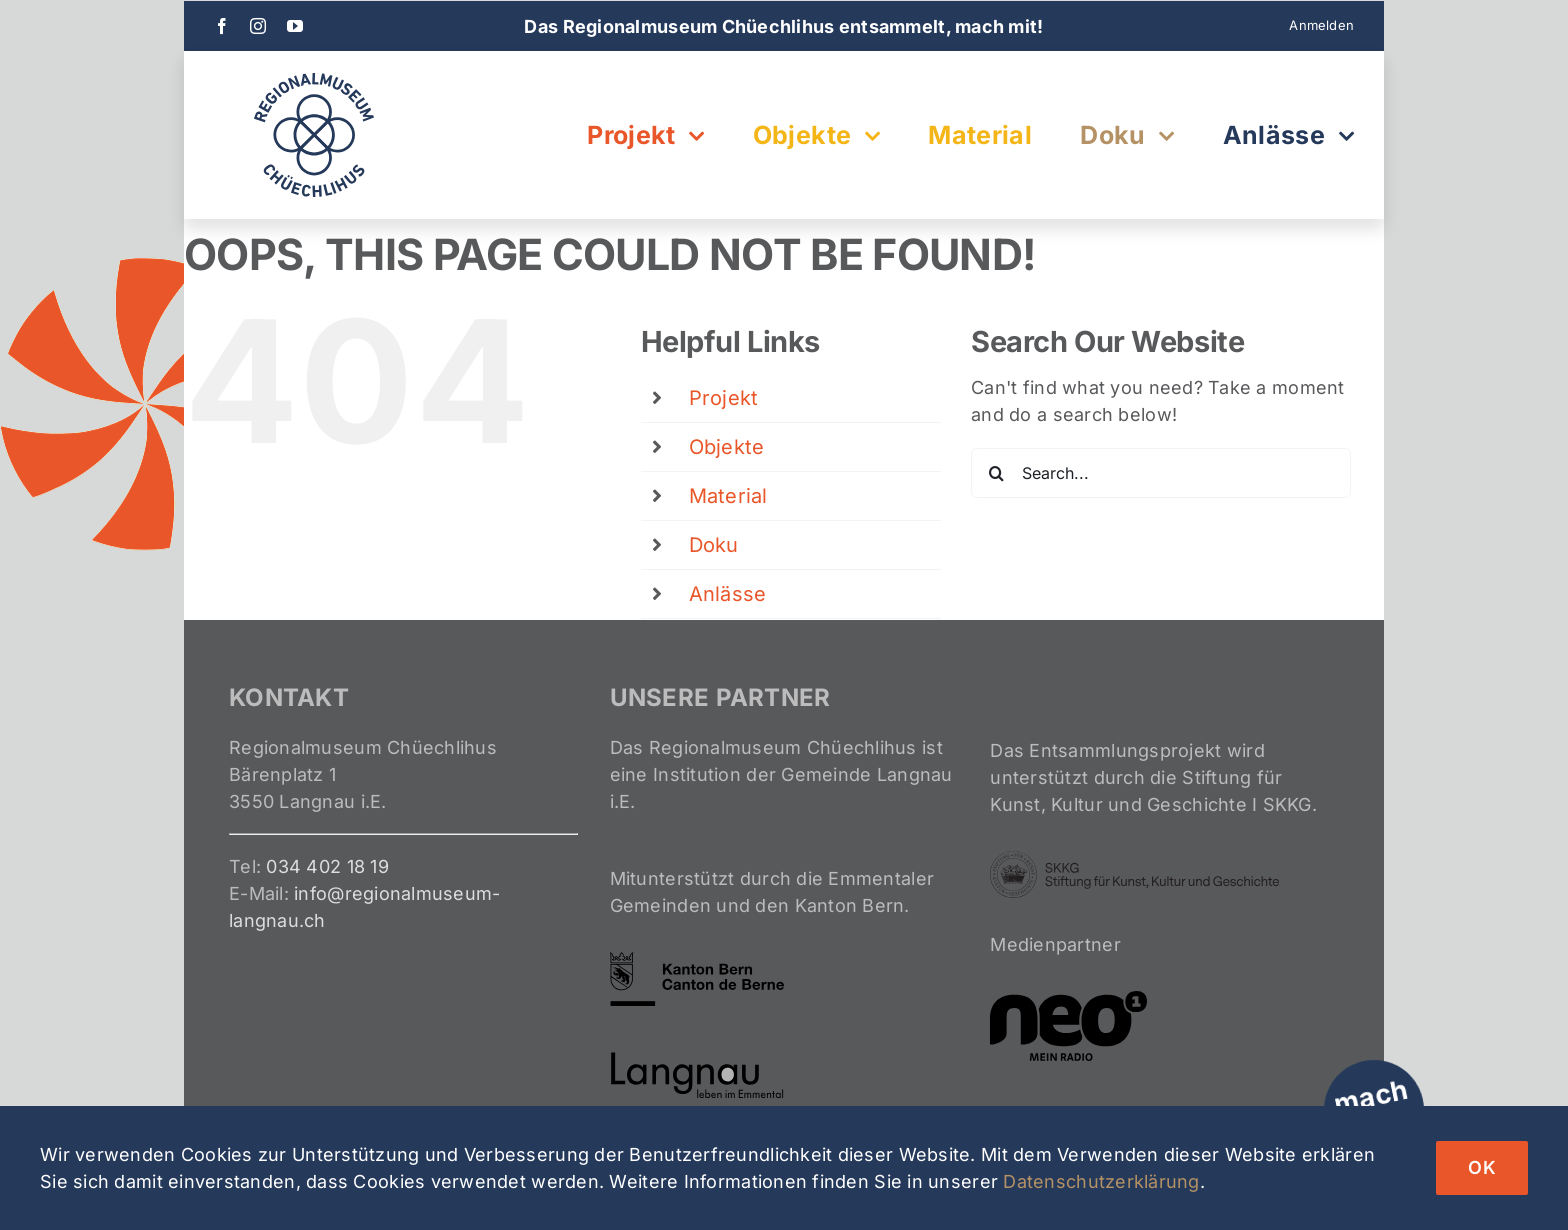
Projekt (724, 398)
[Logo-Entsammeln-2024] (314, 81)
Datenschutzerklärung (1101, 1181)
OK (1482, 1167)
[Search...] (1161, 473)
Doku (714, 545)
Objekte (727, 447)
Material (728, 496)
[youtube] (295, 26)
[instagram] (258, 26)
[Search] (996, 473)
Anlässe (728, 594)
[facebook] (222, 26)
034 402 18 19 (327, 866)
